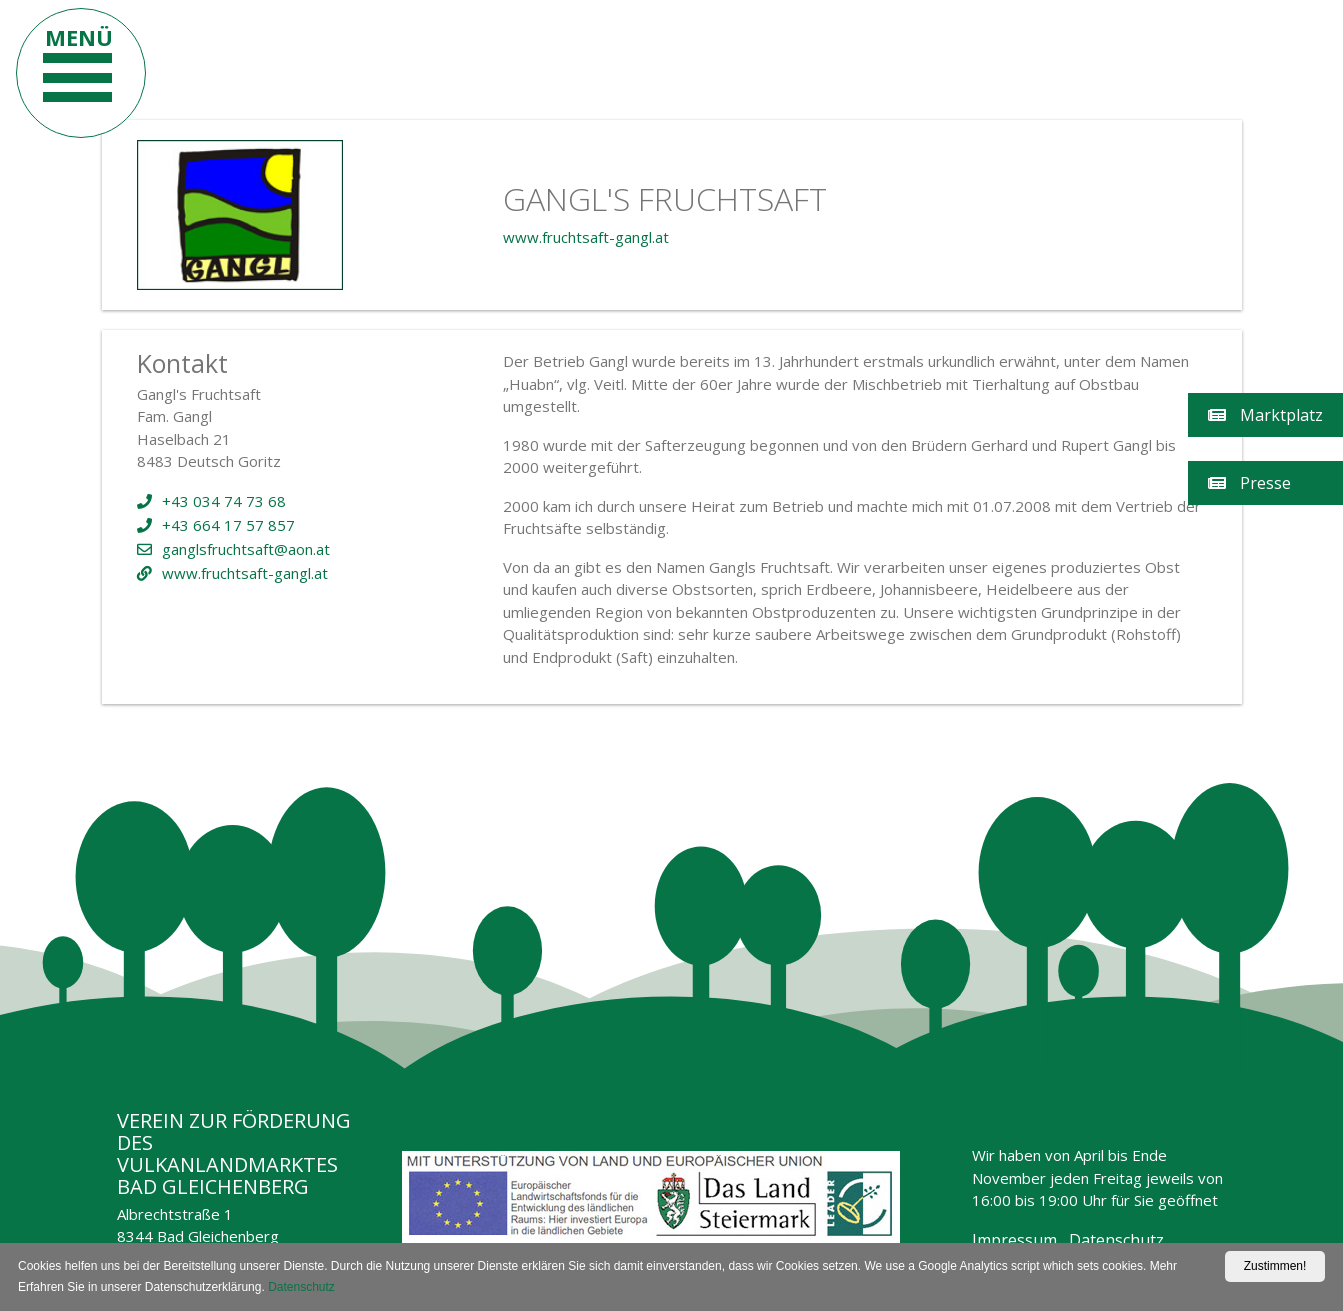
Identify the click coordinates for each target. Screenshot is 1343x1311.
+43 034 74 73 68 (211, 501)
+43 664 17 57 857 (216, 525)
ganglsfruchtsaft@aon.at (233, 549)
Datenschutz (1116, 1240)
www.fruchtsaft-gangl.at (586, 237)
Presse (1249, 483)
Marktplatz (1265, 415)
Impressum (1014, 1240)
